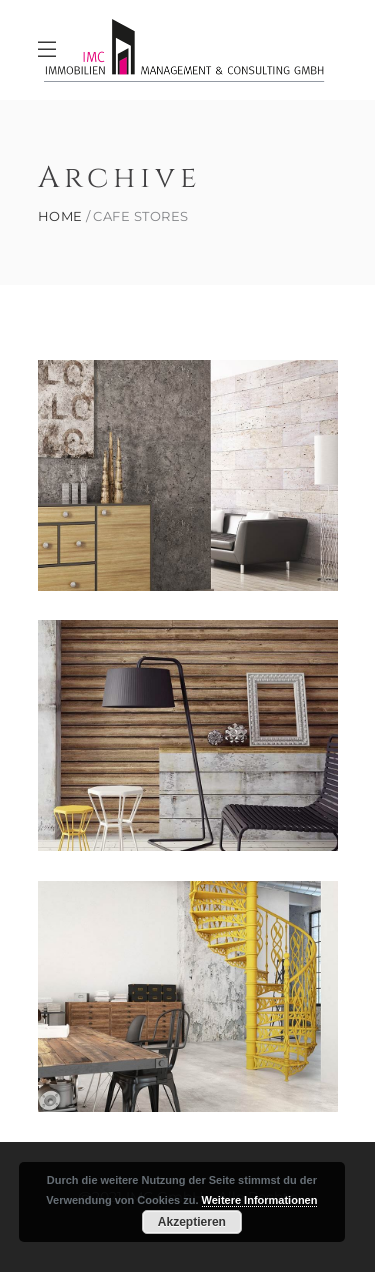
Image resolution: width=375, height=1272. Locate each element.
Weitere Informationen (260, 1200)
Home (60, 216)
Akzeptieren (192, 1222)
